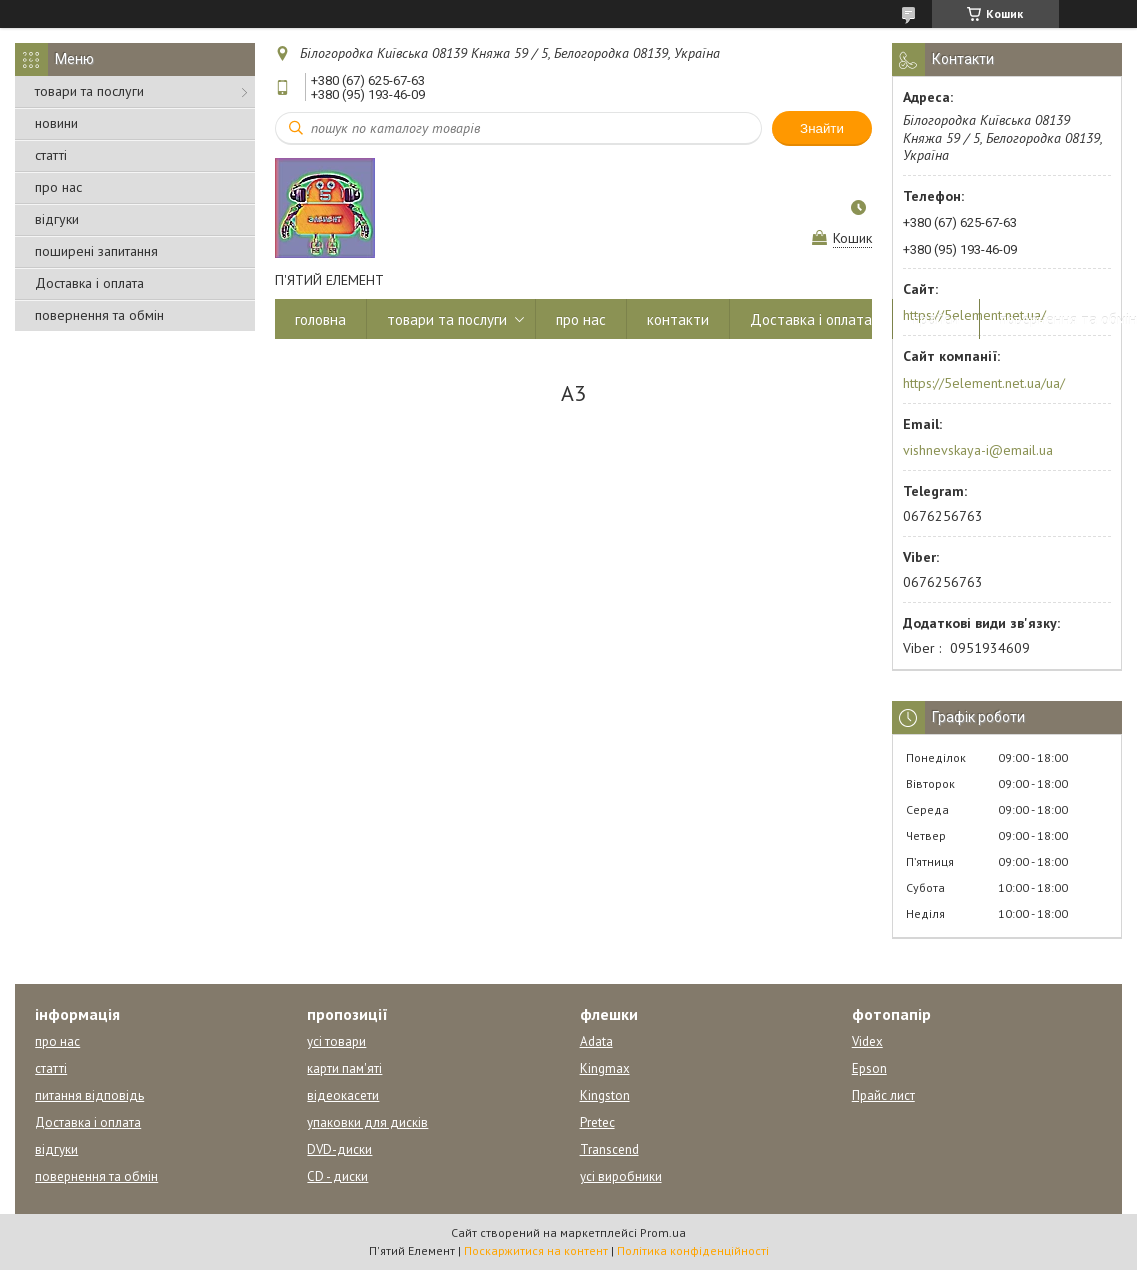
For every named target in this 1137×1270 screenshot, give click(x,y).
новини (56, 123)
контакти (678, 319)
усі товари (336, 1041)
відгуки (57, 219)
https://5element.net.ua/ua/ (984, 383)
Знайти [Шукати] (822, 128)
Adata (596, 1041)
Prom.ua (663, 1232)
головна (320, 319)
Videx (867, 1041)
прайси (936, 319)
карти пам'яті (344, 1068)
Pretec (597, 1122)
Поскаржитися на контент (536, 1250)
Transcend (609, 1149)
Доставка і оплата (89, 283)
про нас (58, 187)
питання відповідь (89, 1095)
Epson (869, 1068)
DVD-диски (339, 1149)
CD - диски (337, 1176)
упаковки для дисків (367, 1122)
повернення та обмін (99, 315)
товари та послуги (89, 91)
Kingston (605, 1095)
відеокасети (343, 1095)
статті (51, 155)
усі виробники (621, 1176)
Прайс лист (883, 1095)
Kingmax (605, 1068)
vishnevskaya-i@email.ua (978, 450)
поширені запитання (96, 251)
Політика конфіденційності (693, 1250)
